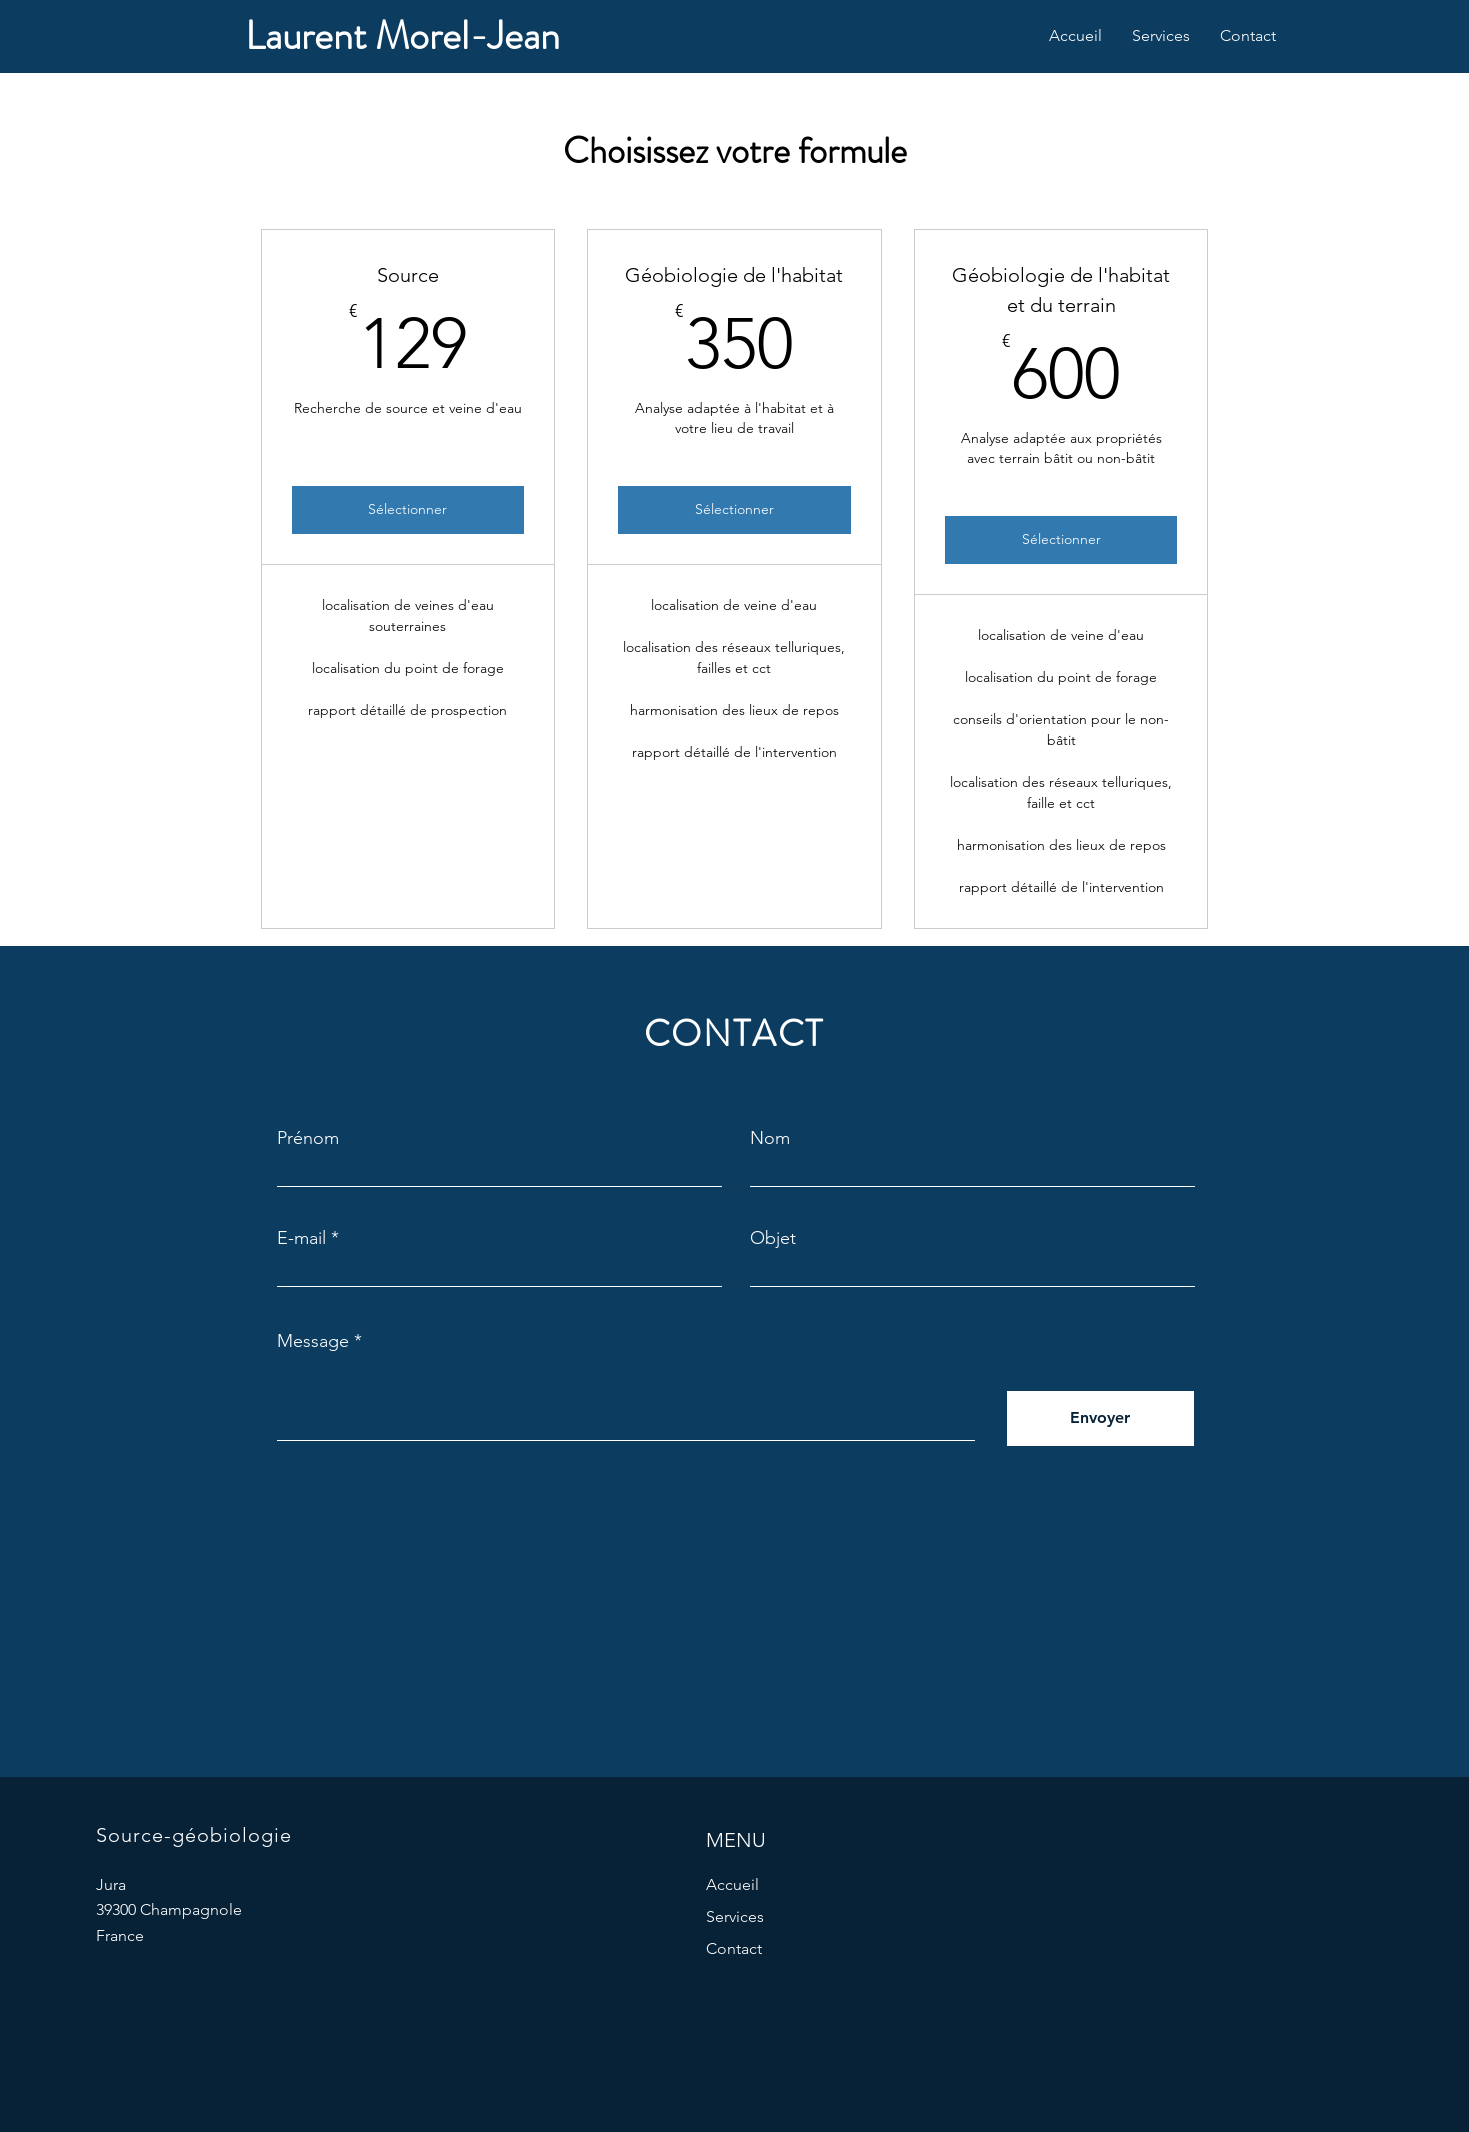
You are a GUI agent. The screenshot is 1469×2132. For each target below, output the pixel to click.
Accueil (732, 1884)
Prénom (308, 1138)
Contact (734, 1948)
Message (313, 1341)
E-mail (301, 1238)
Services (735, 1916)
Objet (773, 1238)
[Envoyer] (1100, 1418)
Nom (770, 1138)
